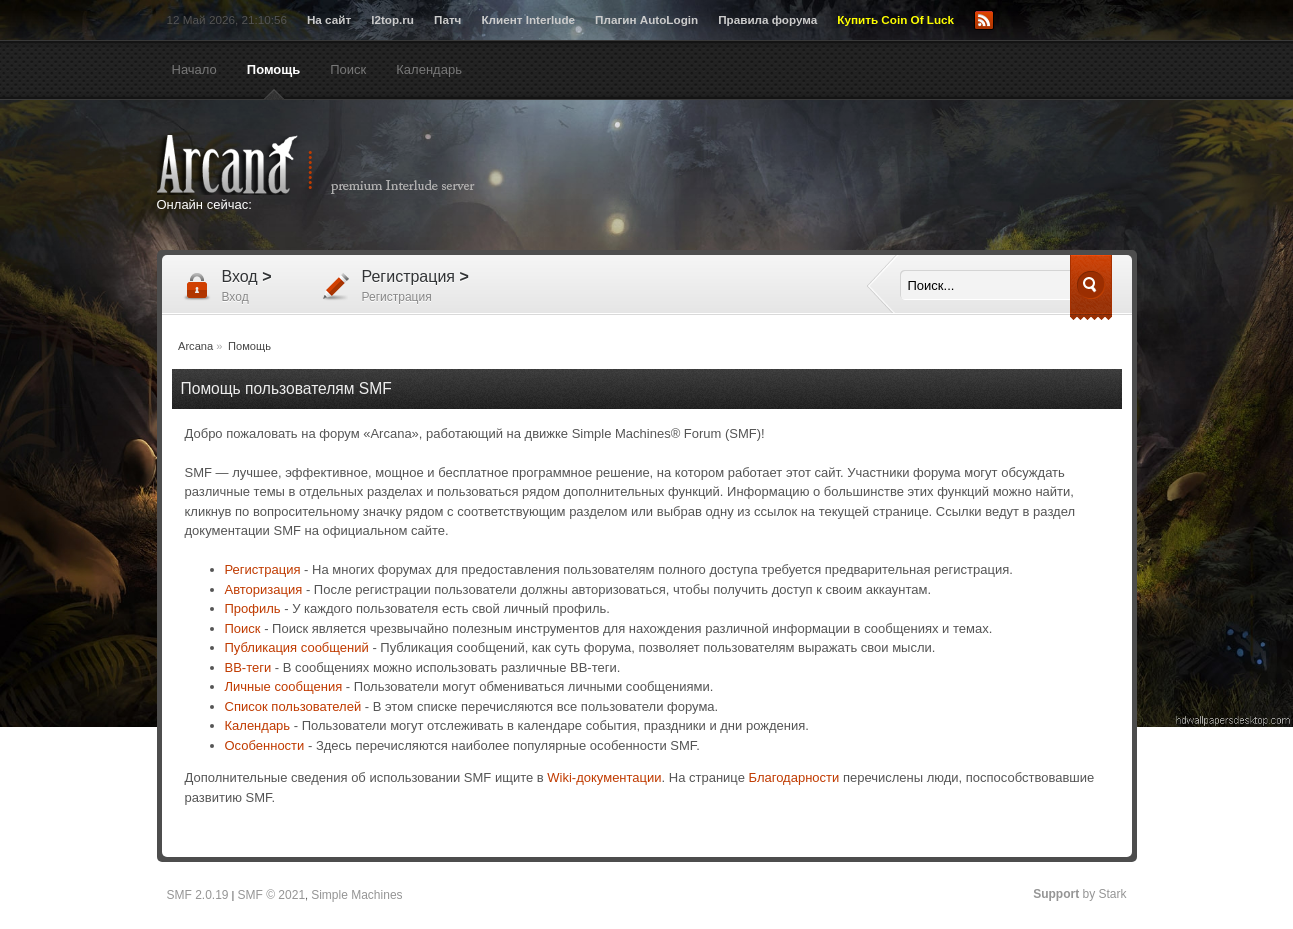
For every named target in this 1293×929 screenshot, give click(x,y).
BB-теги (248, 667)
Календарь (258, 725)
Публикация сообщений (297, 647)
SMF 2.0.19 (198, 895)
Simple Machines (356, 895)
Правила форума (767, 19)
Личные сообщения (284, 686)
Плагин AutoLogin (646, 19)
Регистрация (263, 569)
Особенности (265, 745)
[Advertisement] (842, 177)
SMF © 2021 (272, 895)
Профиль (253, 608)
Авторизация (264, 589)
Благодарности (794, 777)
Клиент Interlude (528, 19)
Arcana (337, 165)
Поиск (243, 628)
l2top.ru (392, 19)
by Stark (1079, 894)
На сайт (329, 19)
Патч (447, 19)
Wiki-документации (604, 777)
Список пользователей (293, 706)
